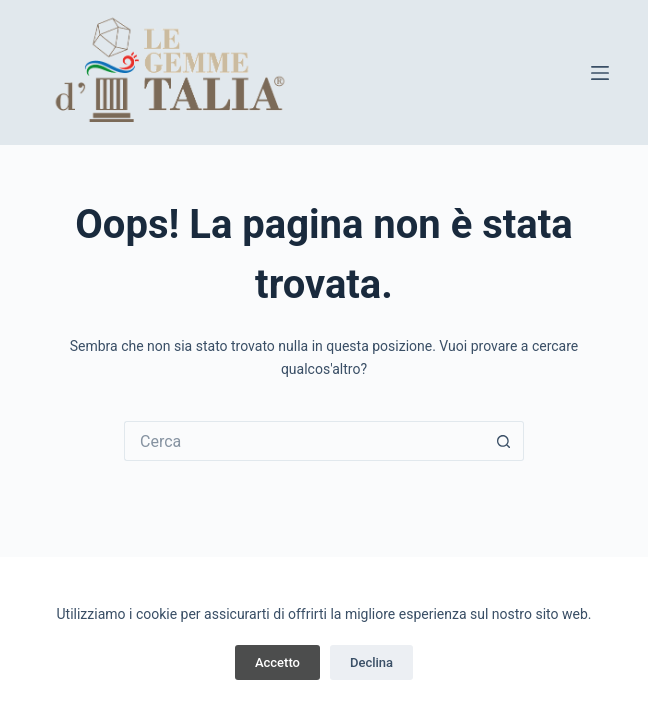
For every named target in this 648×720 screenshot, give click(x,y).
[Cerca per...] (304, 441)
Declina (371, 662)
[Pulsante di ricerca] (504, 441)
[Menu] (600, 73)
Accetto (277, 662)
